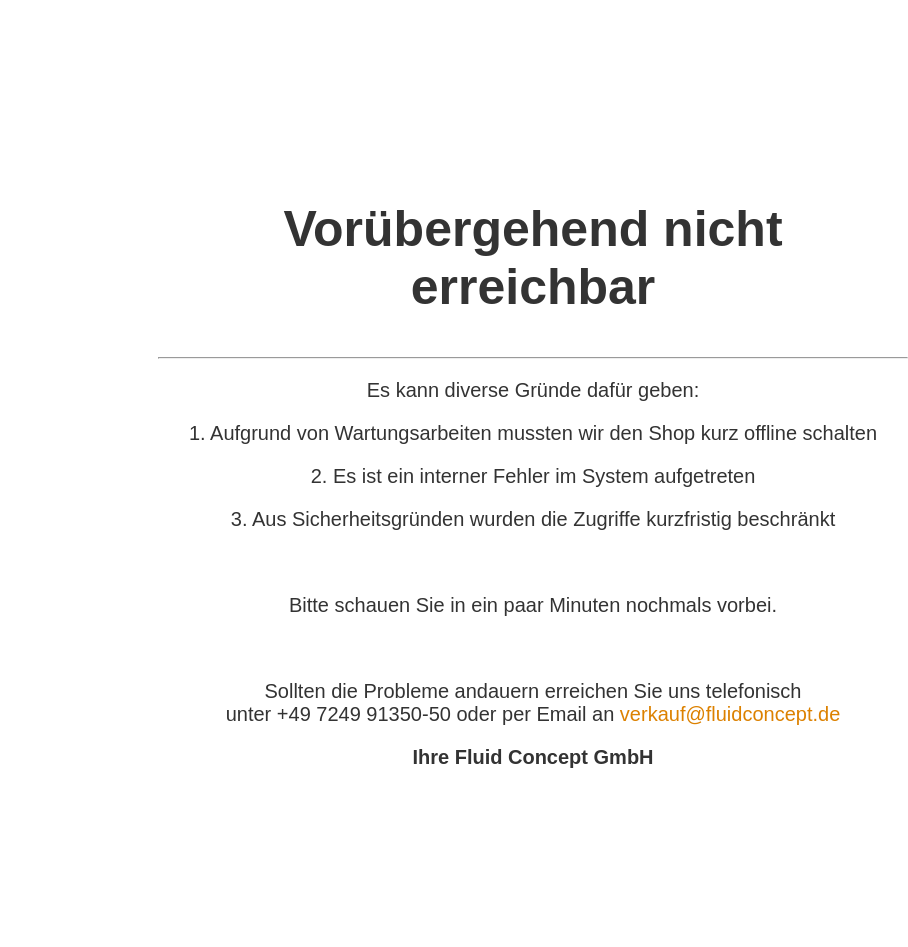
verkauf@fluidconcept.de (730, 714)
